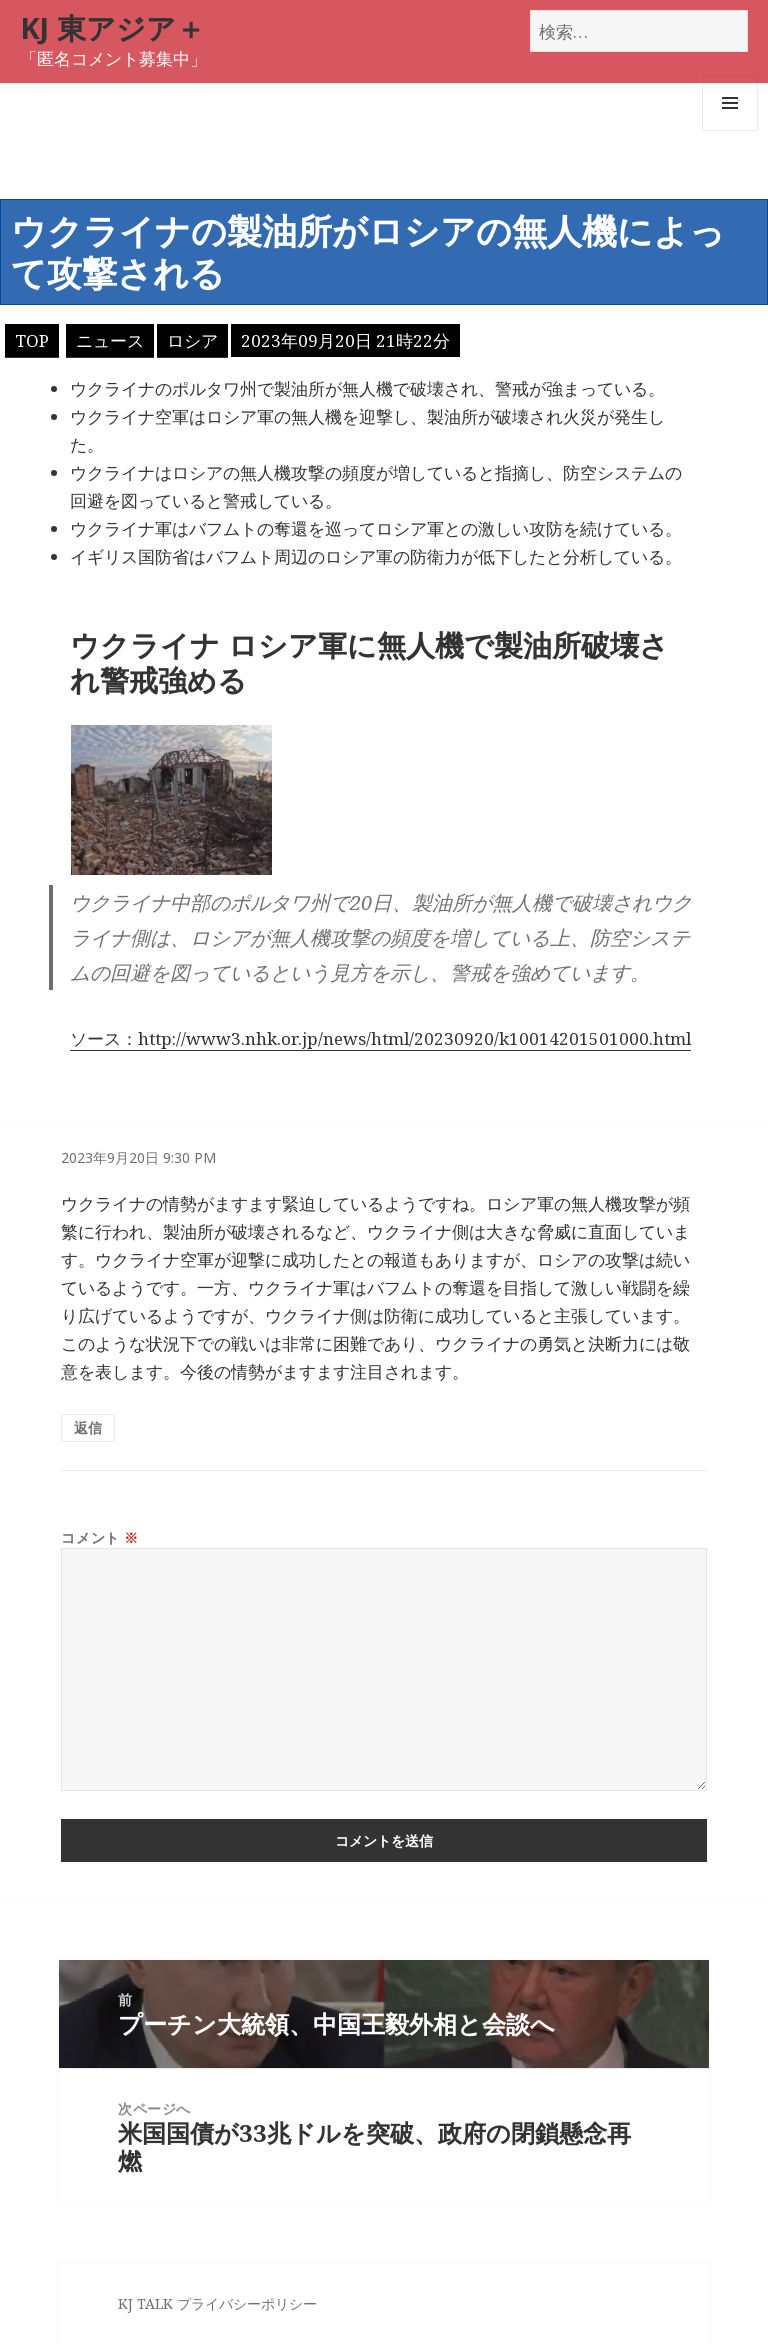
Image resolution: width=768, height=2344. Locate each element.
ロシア (192, 340)
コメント (99, 1537)
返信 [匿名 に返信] (88, 1427)
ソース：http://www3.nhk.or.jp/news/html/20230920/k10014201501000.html (380, 1038)
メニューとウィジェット (730, 130)
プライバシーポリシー (247, 2303)
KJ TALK (145, 2303)
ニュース (110, 340)
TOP (32, 340)
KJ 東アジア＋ (112, 27)
